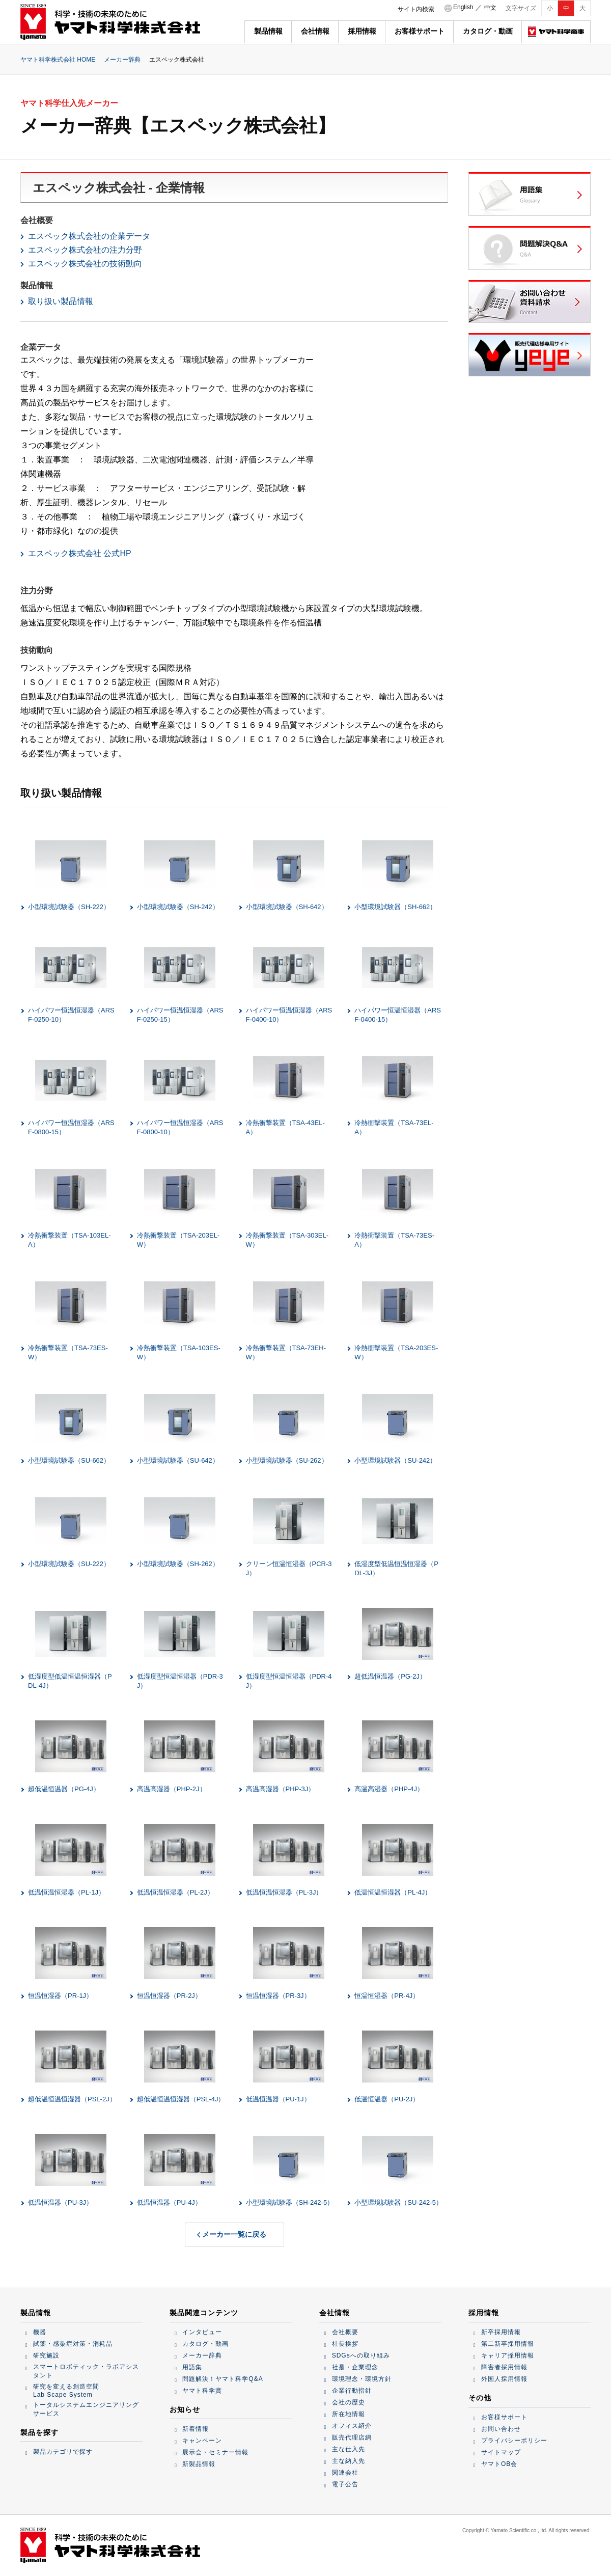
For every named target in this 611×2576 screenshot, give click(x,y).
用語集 (192, 2367)
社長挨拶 (345, 2343)
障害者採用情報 (504, 2367)
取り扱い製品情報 (60, 301)
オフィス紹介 (352, 2425)
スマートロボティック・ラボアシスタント (86, 2371)
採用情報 (362, 31)
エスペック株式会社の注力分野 (85, 249)
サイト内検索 (416, 9)
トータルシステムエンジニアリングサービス (86, 2409)
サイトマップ (501, 2452)
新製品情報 (198, 2464)
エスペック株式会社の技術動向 (85, 263)
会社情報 (315, 31)
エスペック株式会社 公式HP (79, 553)
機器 (39, 2332)
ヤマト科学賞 (202, 2390)
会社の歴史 (348, 2402)
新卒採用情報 (501, 2332)
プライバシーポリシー (514, 2440)
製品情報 (268, 31)
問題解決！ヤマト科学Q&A (222, 2378)
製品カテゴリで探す (63, 2451)
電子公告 (345, 2484)
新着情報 (195, 2428)
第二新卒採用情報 (507, 2343)
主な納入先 (348, 2460)
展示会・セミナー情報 (215, 2452)
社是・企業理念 (355, 2367)
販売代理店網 (352, 2437)
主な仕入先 (348, 2449)
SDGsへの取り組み (361, 2355)
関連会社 (345, 2472)
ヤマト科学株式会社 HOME (57, 59)
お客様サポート (420, 31)
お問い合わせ (501, 2428)
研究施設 (46, 2355)
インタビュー (202, 2332)
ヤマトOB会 (499, 2464)
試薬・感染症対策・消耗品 (73, 2343)
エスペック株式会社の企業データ (89, 236)
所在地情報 (348, 2414)
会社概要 (345, 2332)
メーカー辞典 (122, 59)
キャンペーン (202, 2440)
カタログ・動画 (488, 31)
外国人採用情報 (504, 2378)
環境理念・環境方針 (362, 2378)
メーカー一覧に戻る (234, 2234)
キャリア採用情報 (507, 2355)
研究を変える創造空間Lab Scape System (66, 2390)
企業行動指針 (352, 2390)
